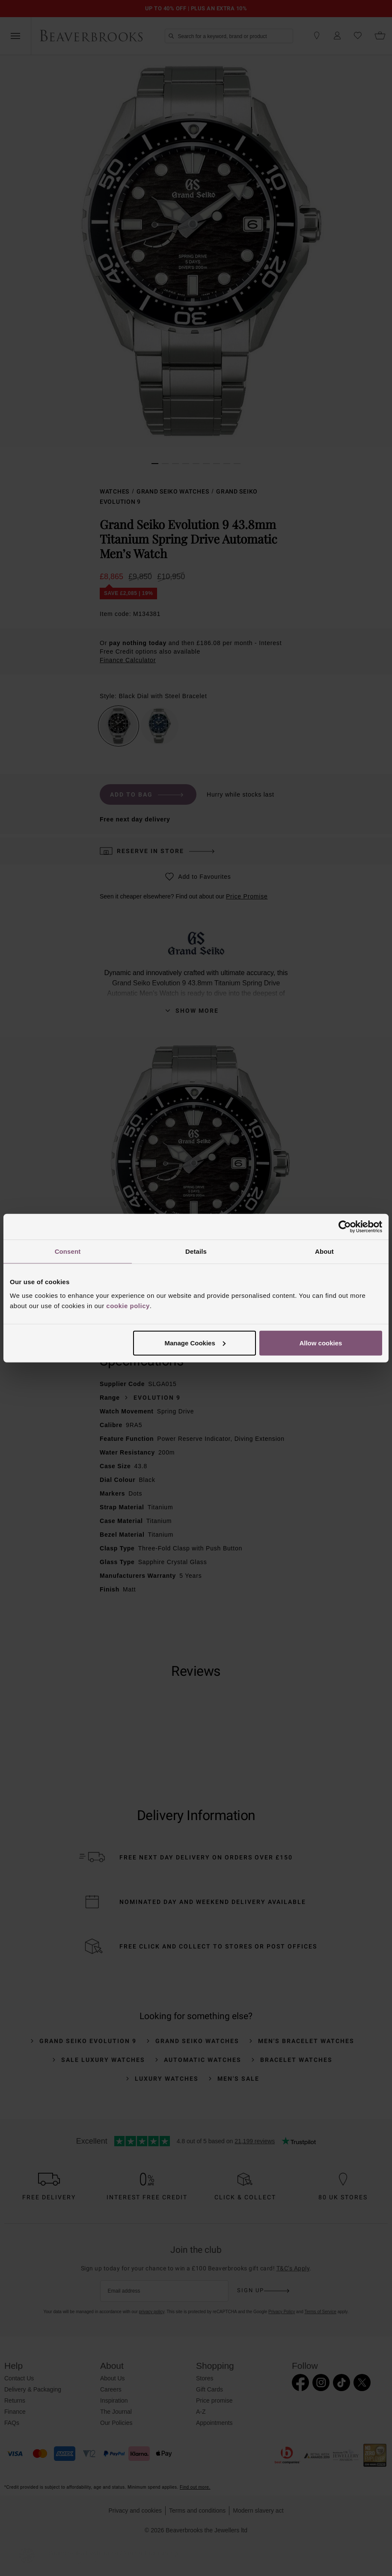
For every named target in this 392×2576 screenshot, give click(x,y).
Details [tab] (196, 1251)
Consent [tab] (68, 1251)
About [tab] (324, 1251)
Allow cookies (320, 1342)
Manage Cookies (194, 1342)
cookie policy (128, 1305)
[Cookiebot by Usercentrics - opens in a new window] (344, 1226)
